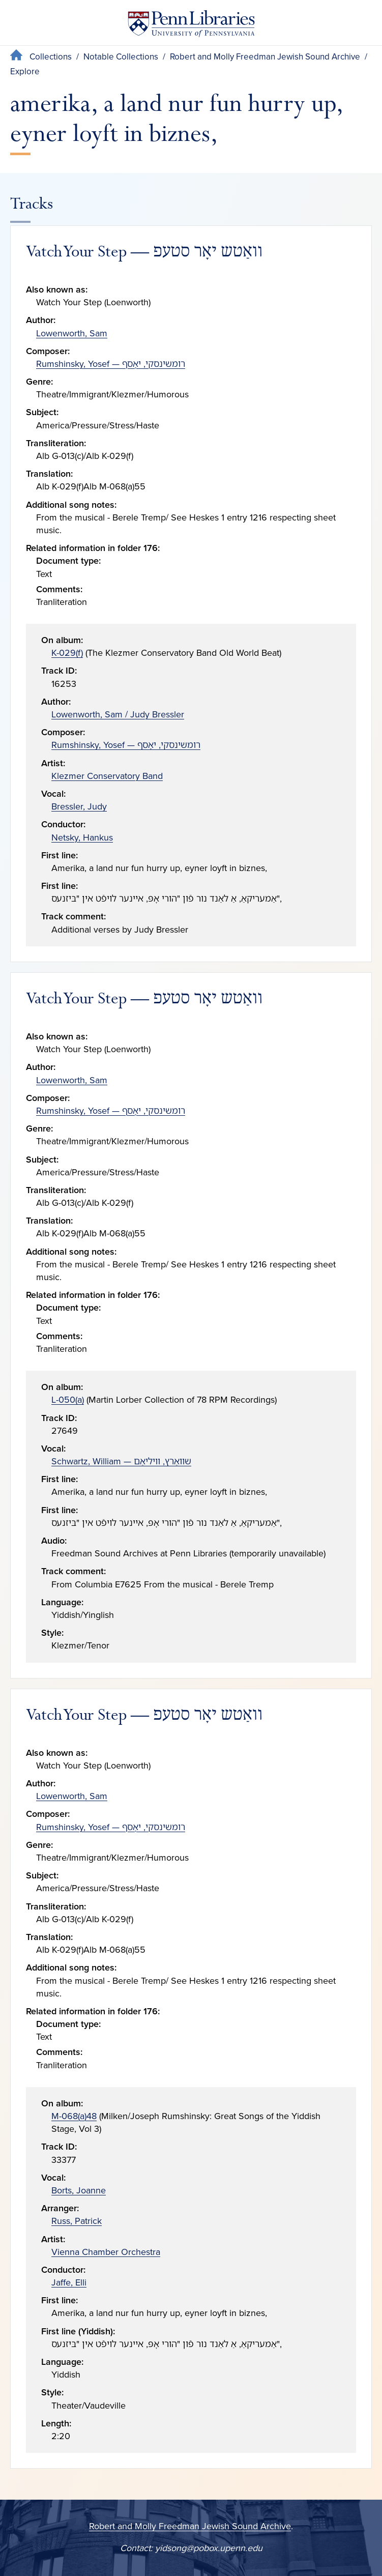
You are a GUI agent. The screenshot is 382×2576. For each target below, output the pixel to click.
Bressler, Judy (79, 806)
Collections (51, 56)
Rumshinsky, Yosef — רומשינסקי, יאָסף (110, 363)
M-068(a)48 (74, 2116)
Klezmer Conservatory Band (107, 776)
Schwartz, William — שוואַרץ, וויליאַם (121, 1461)
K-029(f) (67, 652)
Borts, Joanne (78, 2190)
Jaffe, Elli (68, 2282)
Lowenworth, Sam (71, 333)
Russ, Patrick (76, 2220)
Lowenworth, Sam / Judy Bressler (117, 714)
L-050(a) (67, 1399)
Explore (25, 71)
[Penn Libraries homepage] (191, 25)
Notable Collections (120, 56)
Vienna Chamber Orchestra (105, 2251)
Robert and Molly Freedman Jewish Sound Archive (265, 56)
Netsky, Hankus (82, 837)
